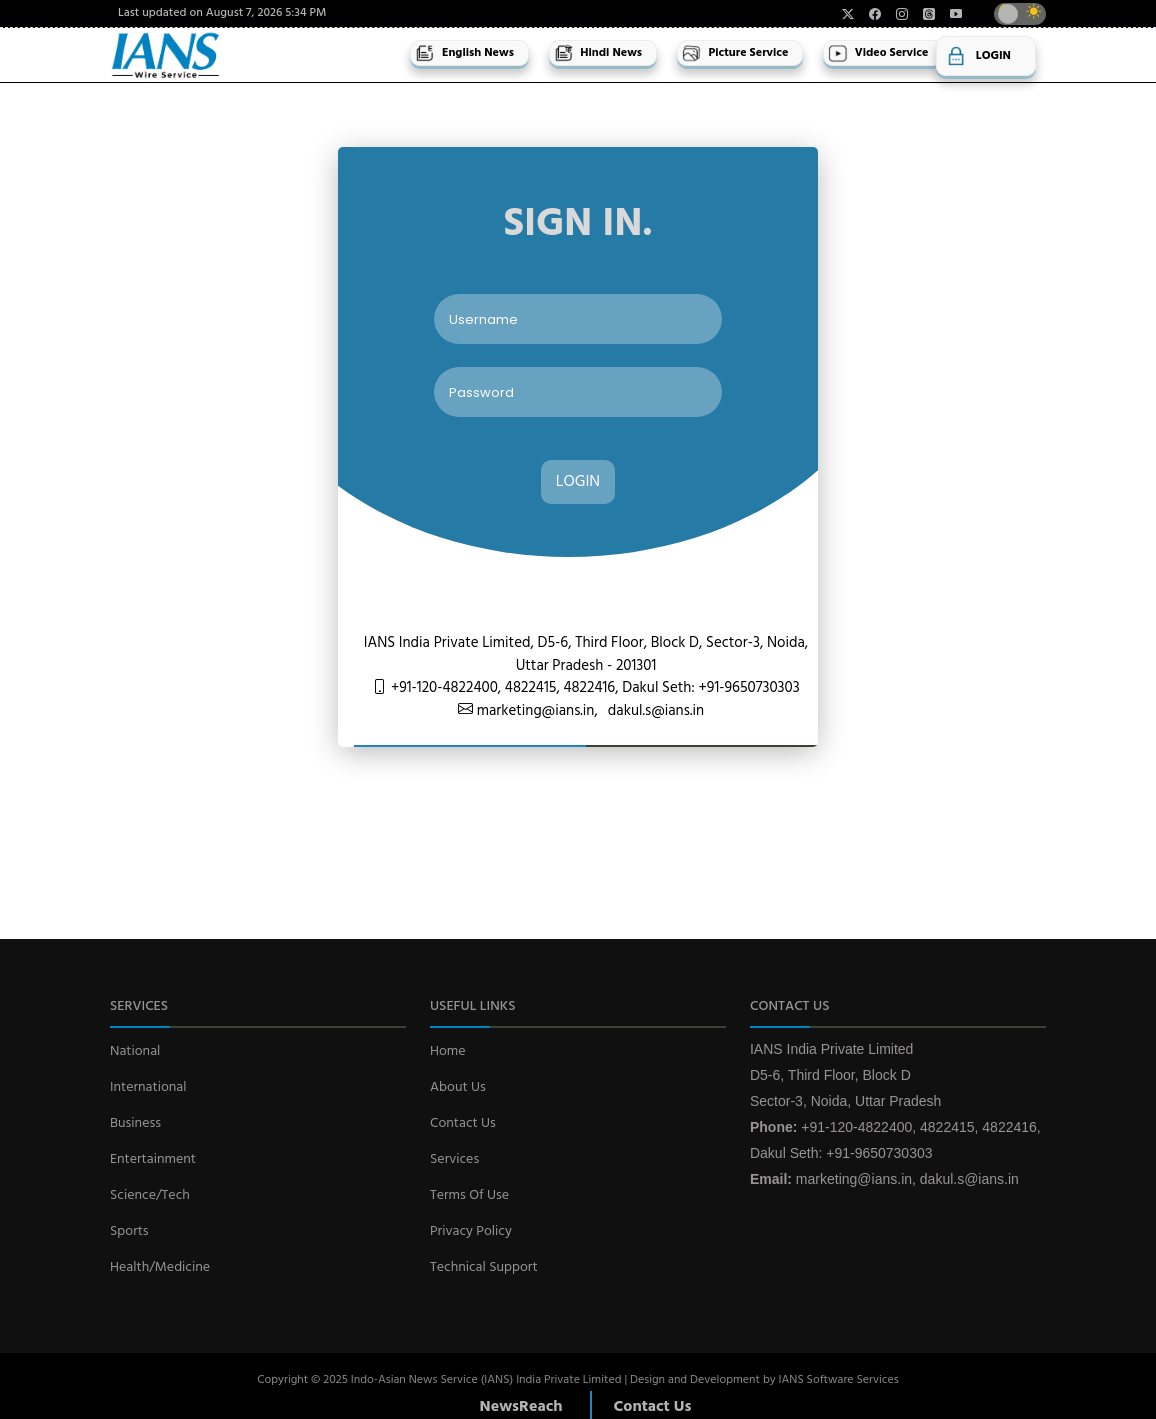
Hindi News (598, 53)
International (148, 1087)
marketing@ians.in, (535, 711)
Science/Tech (150, 1195)
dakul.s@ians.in (656, 711)
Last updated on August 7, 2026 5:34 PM (222, 13)
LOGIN (578, 482)
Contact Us (463, 1123)
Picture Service (735, 53)
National (135, 1051)
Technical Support (484, 1267)
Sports (129, 1231)
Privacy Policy (471, 1231)
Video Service (878, 53)
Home (448, 1051)
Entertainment (153, 1159)
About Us (458, 1087)
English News (464, 53)
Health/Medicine (160, 1267)
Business (135, 1123)
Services (454, 1159)
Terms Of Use (469, 1195)
